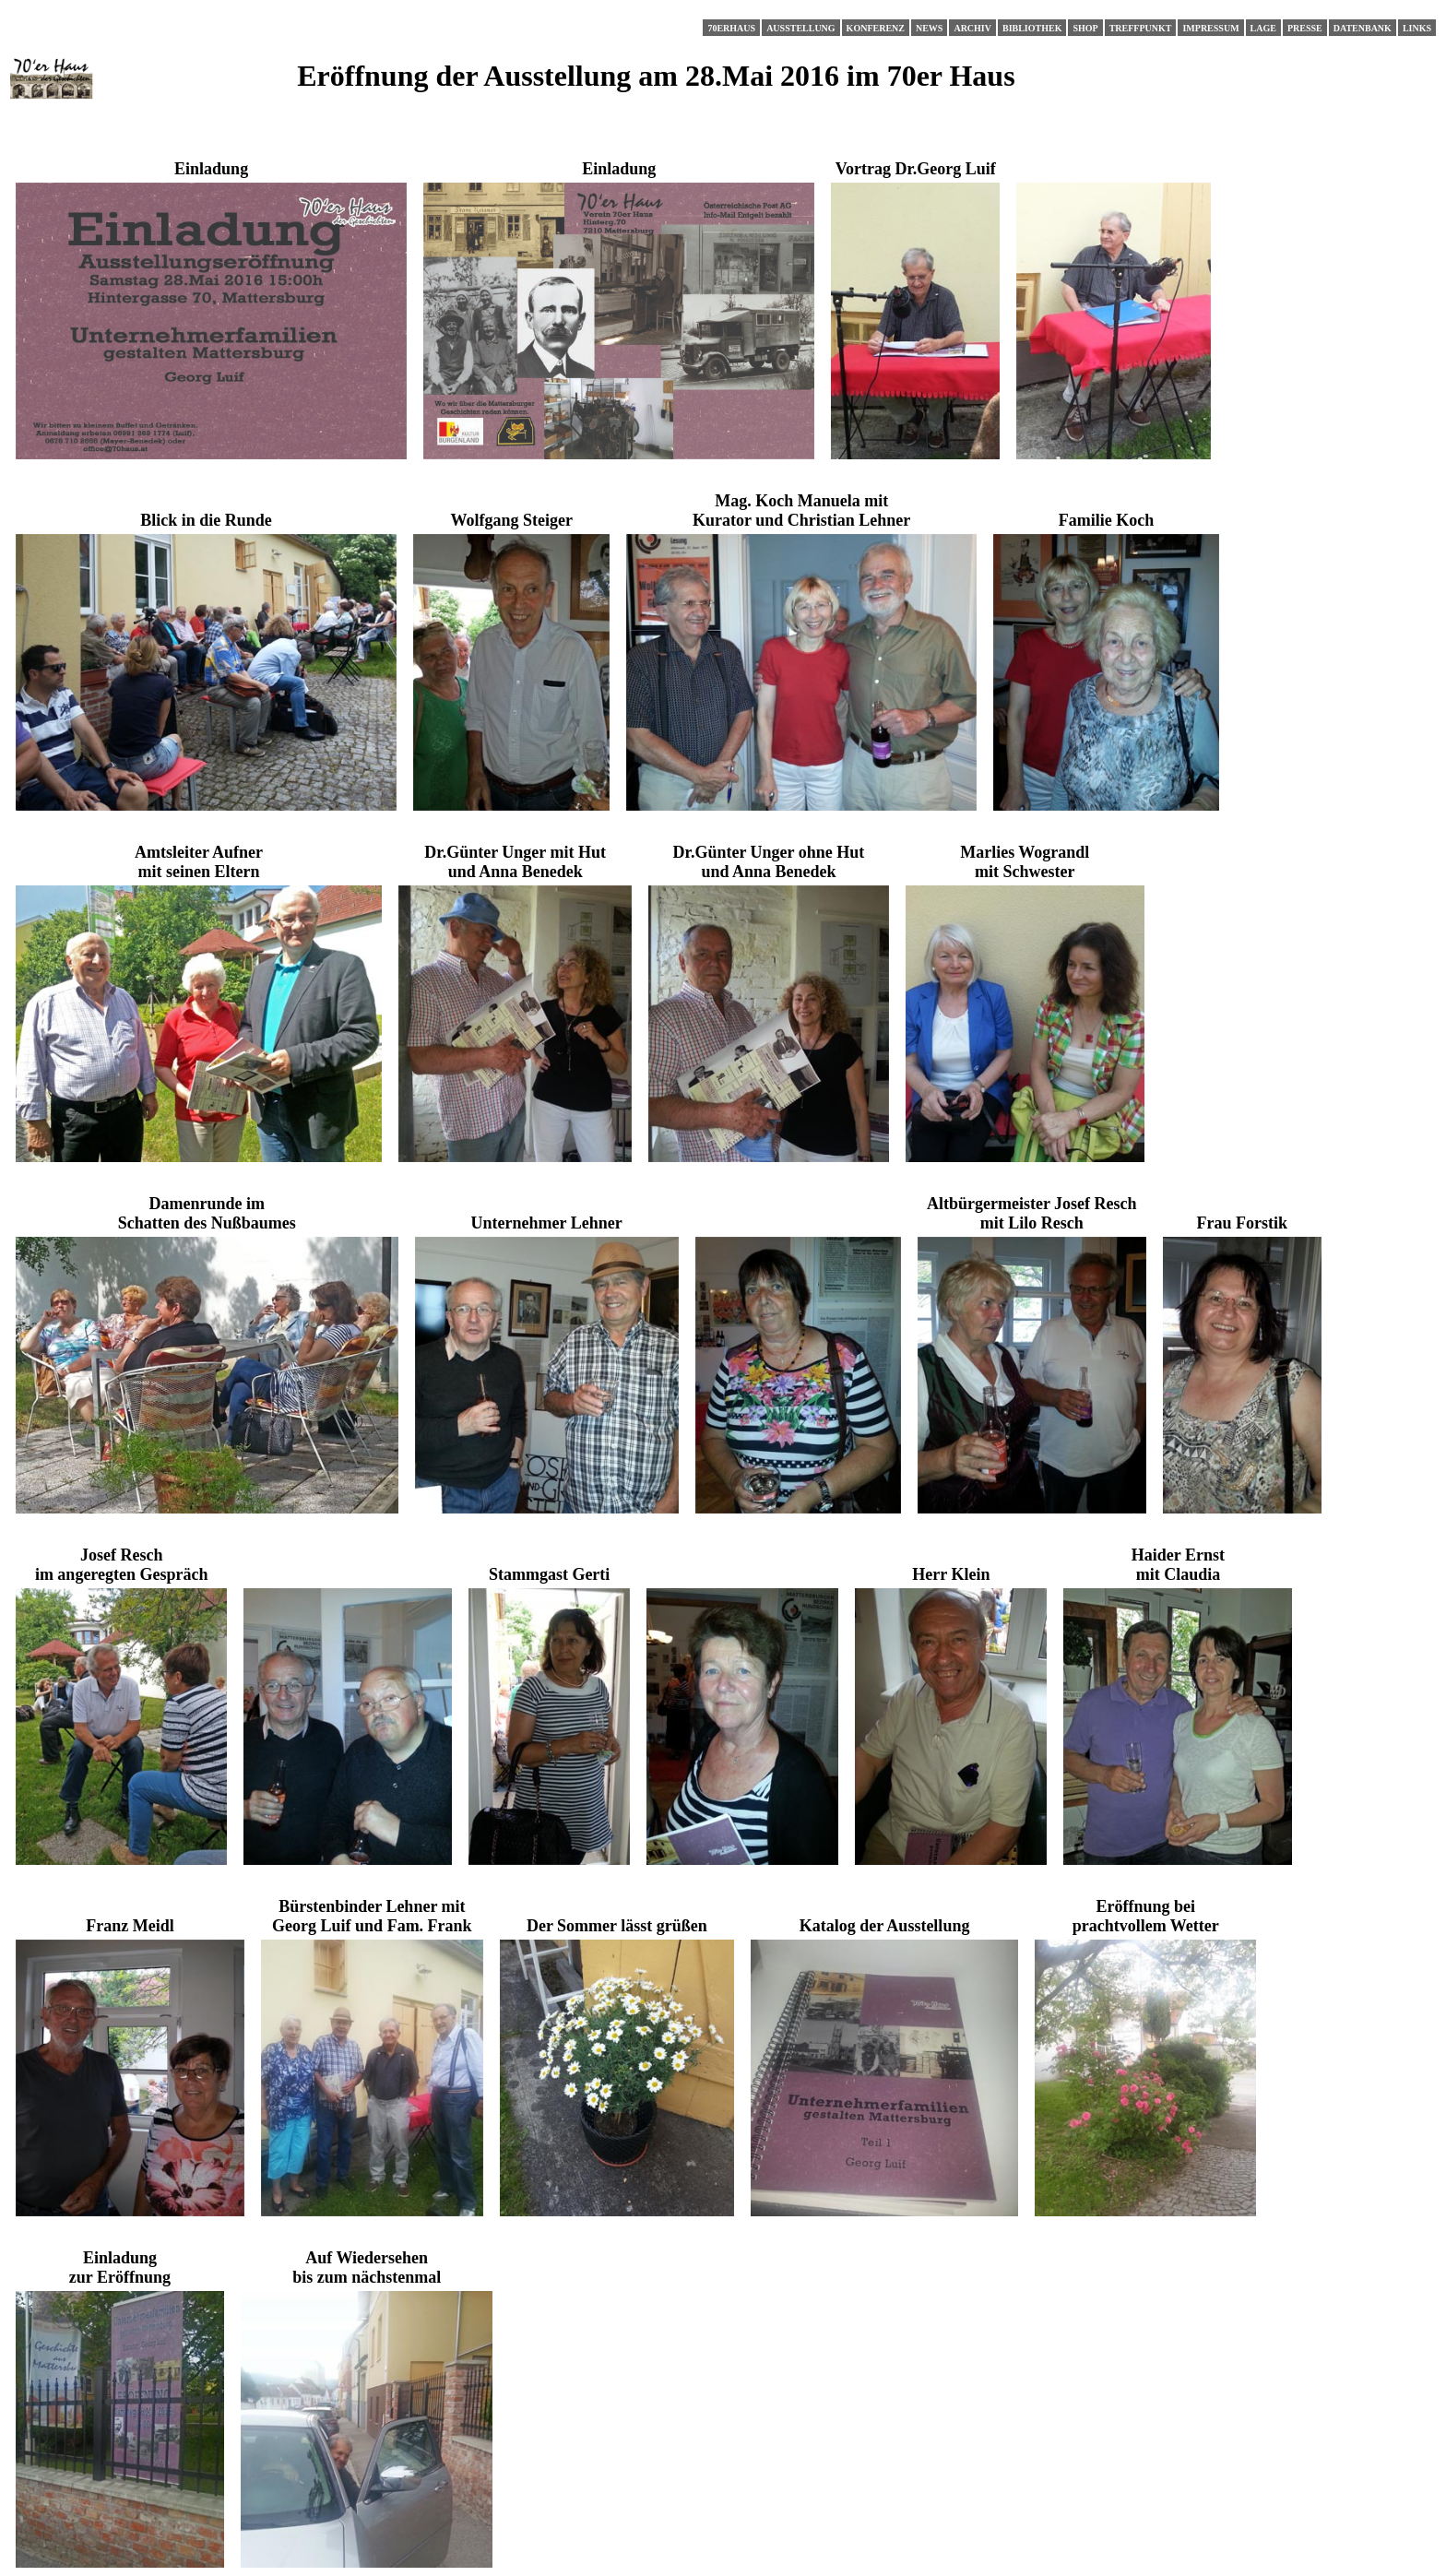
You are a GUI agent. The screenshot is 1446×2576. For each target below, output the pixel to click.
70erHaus (731, 28)
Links (1417, 28)
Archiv (972, 28)
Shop (1085, 28)
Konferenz (876, 28)
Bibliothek (1031, 28)
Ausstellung (800, 28)
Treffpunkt (1140, 28)
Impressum (1210, 28)
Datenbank (1362, 28)
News (929, 28)
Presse (1304, 28)
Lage (1263, 28)
